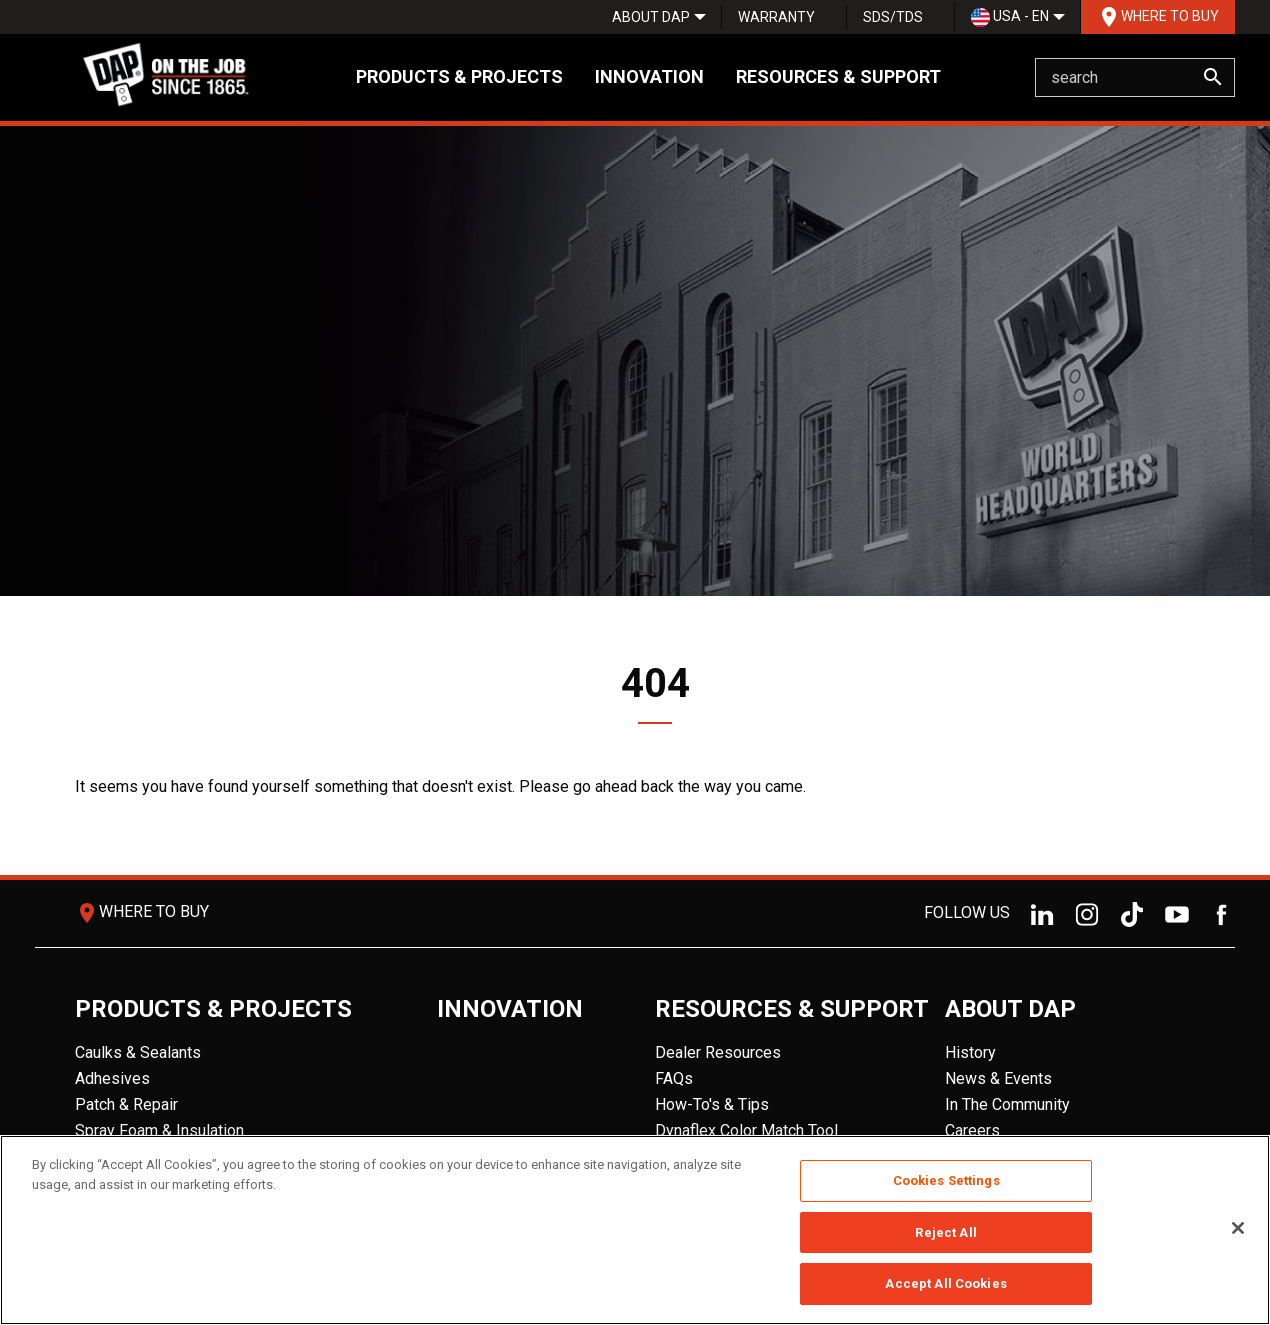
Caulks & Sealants (138, 1052)
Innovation (649, 76)
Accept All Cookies (945, 1283)
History (970, 1052)
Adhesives (112, 1078)
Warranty (776, 17)
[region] (635, 1230)
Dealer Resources (718, 1052)
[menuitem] (651, 17)
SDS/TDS (893, 17)
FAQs (674, 1078)
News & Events (998, 1078)
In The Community (1007, 1104)
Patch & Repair (126, 1104)
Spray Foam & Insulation (159, 1130)
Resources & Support (838, 76)
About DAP (651, 17)
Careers (972, 1130)
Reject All (945, 1232)
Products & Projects (459, 76)
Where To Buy (1158, 17)
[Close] (1238, 1228)
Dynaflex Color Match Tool (746, 1130)
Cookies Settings (946, 1180)
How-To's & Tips (712, 1104)
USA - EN (1010, 17)
